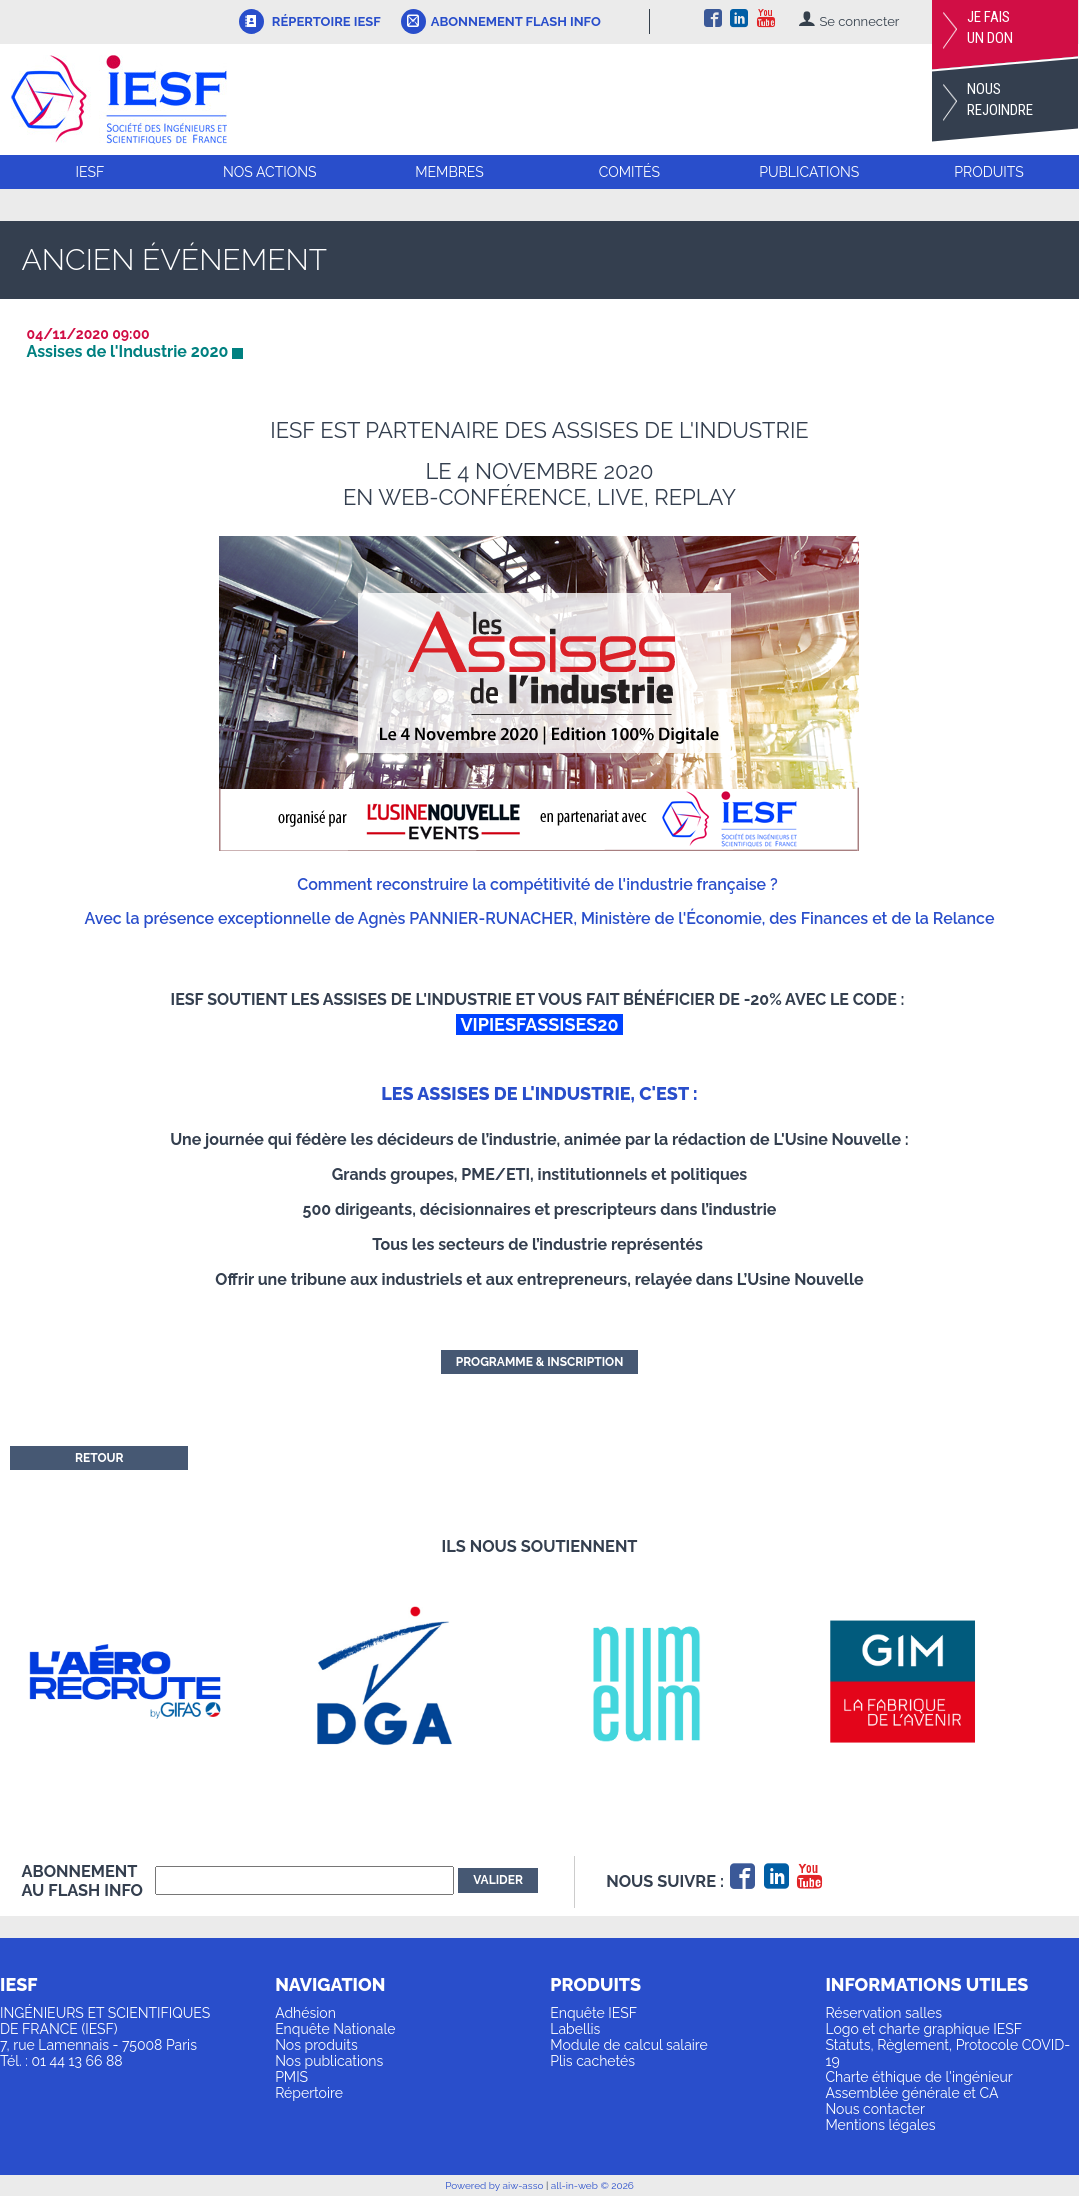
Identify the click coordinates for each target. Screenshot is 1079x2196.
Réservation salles (883, 2013)
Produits (988, 172)
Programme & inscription (540, 1362)
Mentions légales (880, 2125)
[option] (151, 1681)
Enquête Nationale (335, 2029)
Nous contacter (874, 2109)
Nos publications (329, 2061)
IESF (90, 172)
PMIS (291, 2077)
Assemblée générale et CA (911, 2093)
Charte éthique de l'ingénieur (918, 2077)
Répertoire (309, 2093)
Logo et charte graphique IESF (923, 2029)
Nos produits (316, 2045)
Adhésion (305, 2013)
